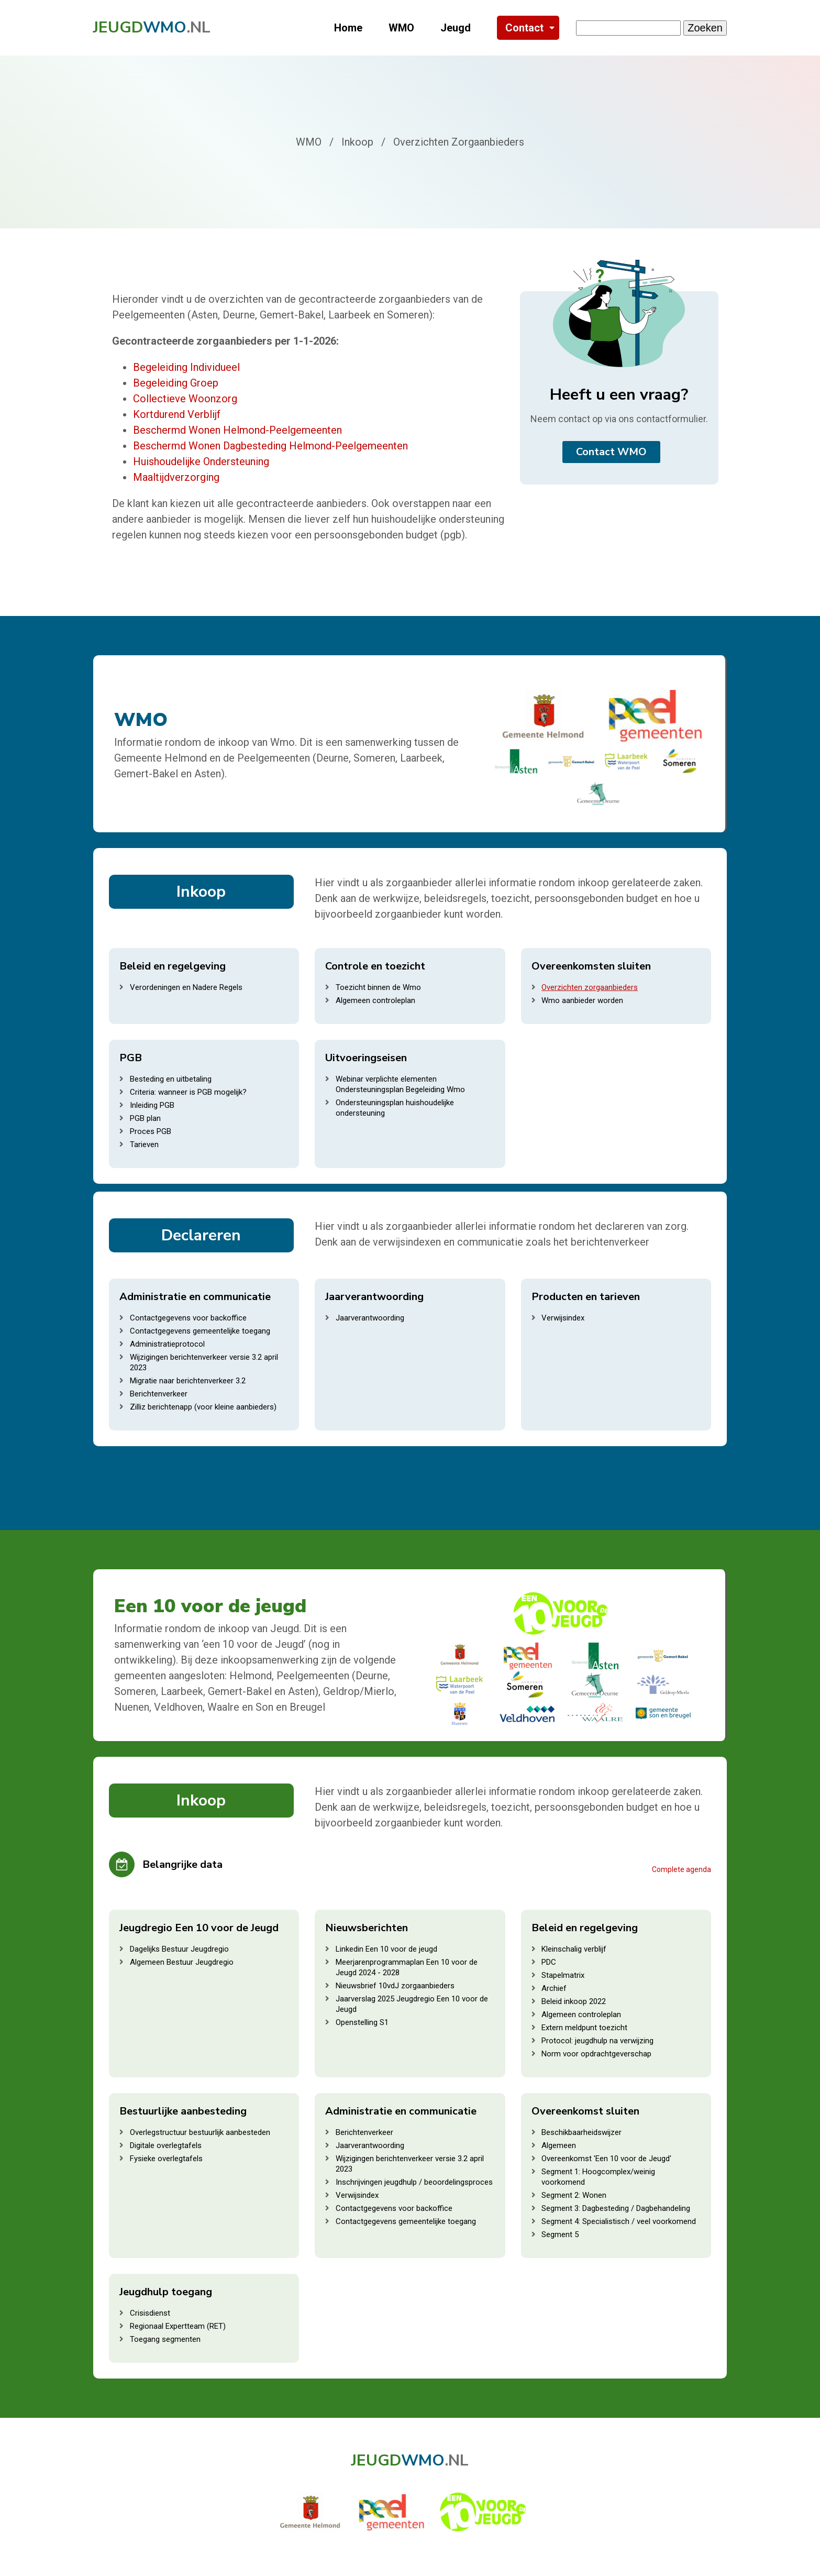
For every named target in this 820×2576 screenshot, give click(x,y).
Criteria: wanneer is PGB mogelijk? (188, 1092)
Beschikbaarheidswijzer (581, 2132)
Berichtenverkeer (158, 1394)
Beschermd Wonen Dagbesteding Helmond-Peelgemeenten (270, 445)
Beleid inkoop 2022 (573, 2001)
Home (348, 27)
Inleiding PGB (152, 1105)
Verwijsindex (562, 1318)
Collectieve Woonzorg (185, 398)
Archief (554, 1988)
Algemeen (558, 2145)
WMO (401, 27)
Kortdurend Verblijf (176, 414)
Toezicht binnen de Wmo (378, 987)
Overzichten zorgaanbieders (589, 987)
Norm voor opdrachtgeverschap (596, 2053)
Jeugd (455, 27)
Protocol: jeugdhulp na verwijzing (597, 2040)
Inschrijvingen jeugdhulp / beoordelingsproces (414, 2182)
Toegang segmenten (165, 2339)
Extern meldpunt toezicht (584, 2027)
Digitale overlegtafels (166, 2145)
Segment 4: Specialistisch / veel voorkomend (618, 2221)
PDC (548, 1962)
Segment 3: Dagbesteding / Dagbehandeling (615, 2208)
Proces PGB (150, 1131)
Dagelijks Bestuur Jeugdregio (179, 1949)
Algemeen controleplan (375, 1000)
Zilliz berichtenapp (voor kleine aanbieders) (203, 1407)
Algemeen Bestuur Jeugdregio (182, 1962)
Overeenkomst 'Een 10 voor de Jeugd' (606, 2158)
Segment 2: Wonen (573, 2195)
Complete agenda (681, 1869)
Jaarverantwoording (370, 1318)
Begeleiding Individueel (186, 367)
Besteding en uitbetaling (171, 1079)
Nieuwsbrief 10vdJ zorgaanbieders (395, 1985)
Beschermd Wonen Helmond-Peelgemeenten (237, 430)
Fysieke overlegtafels (166, 2158)
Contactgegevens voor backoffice (188, 1318)
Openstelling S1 (362, 2022)
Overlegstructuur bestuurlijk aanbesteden (200, 2132)
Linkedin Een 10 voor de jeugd (386, 1949)
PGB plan (145, 1118)
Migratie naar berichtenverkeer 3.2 (188, 1380)
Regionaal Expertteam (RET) (178, 2326)
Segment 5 (560, 2234)
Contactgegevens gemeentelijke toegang (200, 1331)
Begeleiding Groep (175, 383)
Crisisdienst (150, 2313)
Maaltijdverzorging (176, 477)
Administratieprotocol (167, 1344)
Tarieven (144, 1144)
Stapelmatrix (562, 1975)
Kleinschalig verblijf (573, 1949)
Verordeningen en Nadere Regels (186, 987)
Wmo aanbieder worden (582, 1000)
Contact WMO (611, 452)
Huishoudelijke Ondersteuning (201, 461)
